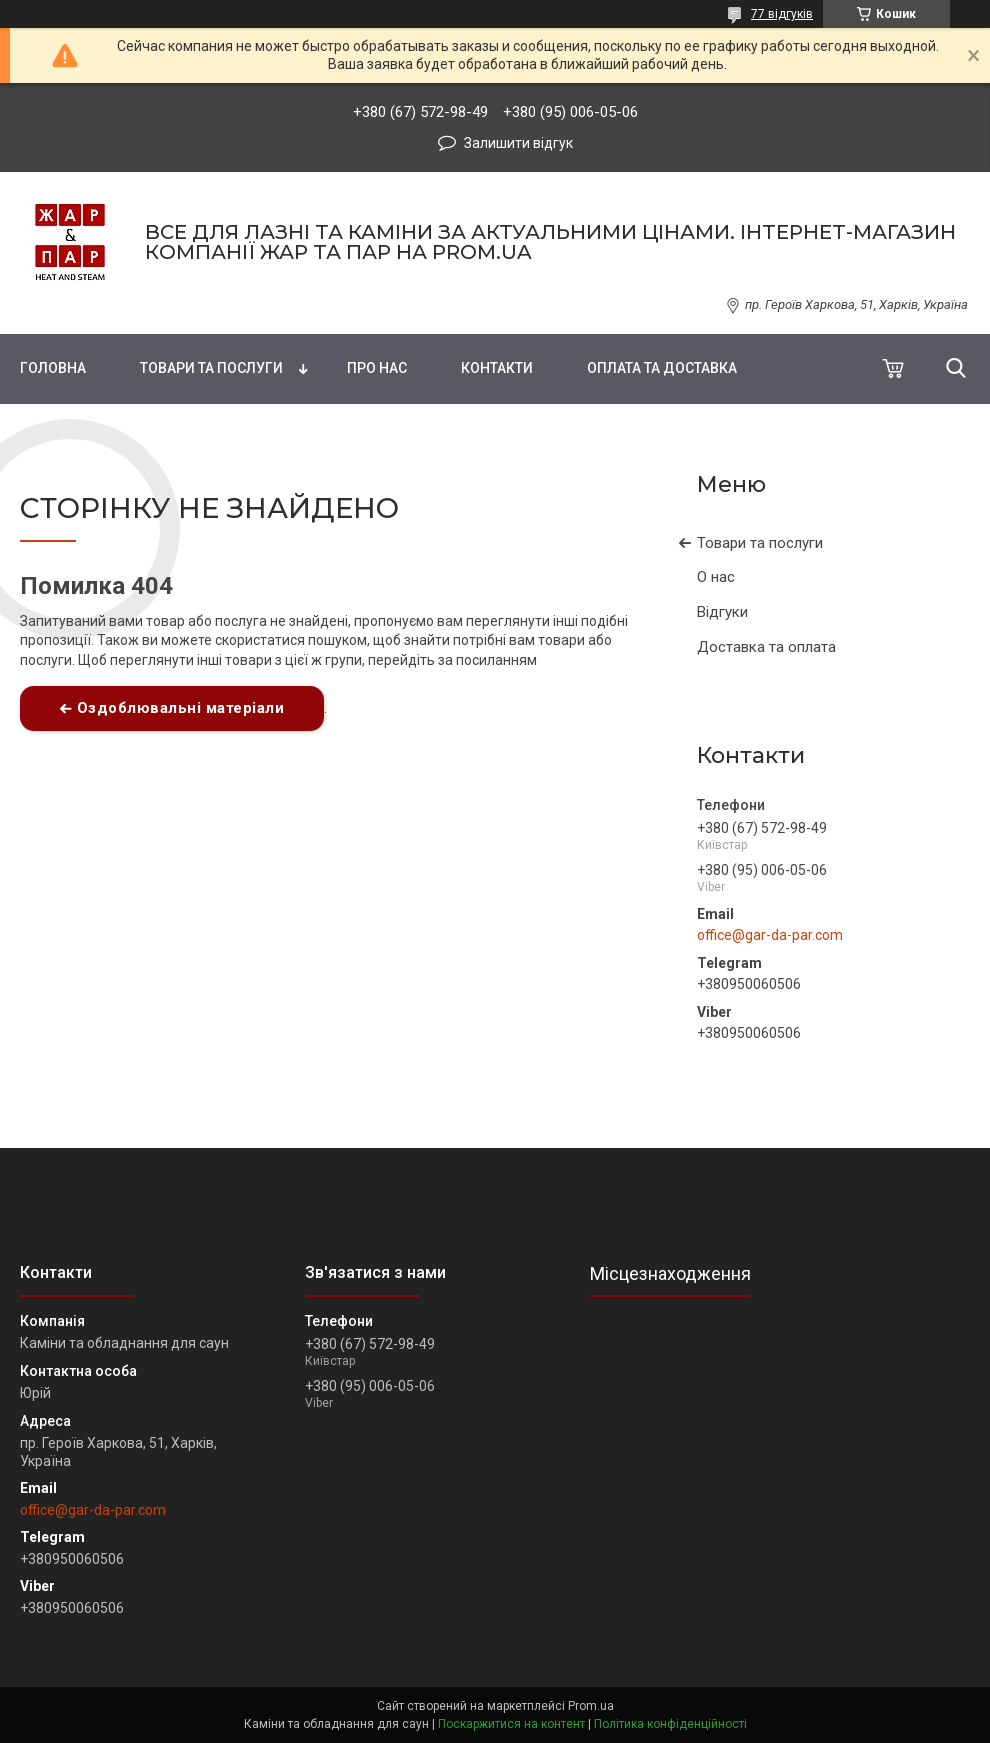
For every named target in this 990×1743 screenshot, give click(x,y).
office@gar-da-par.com (770, 935)
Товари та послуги (211, 368)
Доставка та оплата (766, 647)
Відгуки (722, 612)
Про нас (377, 368)
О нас (716, 577)
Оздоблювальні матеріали (181, 708)
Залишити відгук (518, 143)
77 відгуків (782, 14)
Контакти (497, 368)
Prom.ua (591, 1706)
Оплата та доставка (662, 368)
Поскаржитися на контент (511, 1724)
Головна (53, 368)
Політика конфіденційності (670, 1724)
